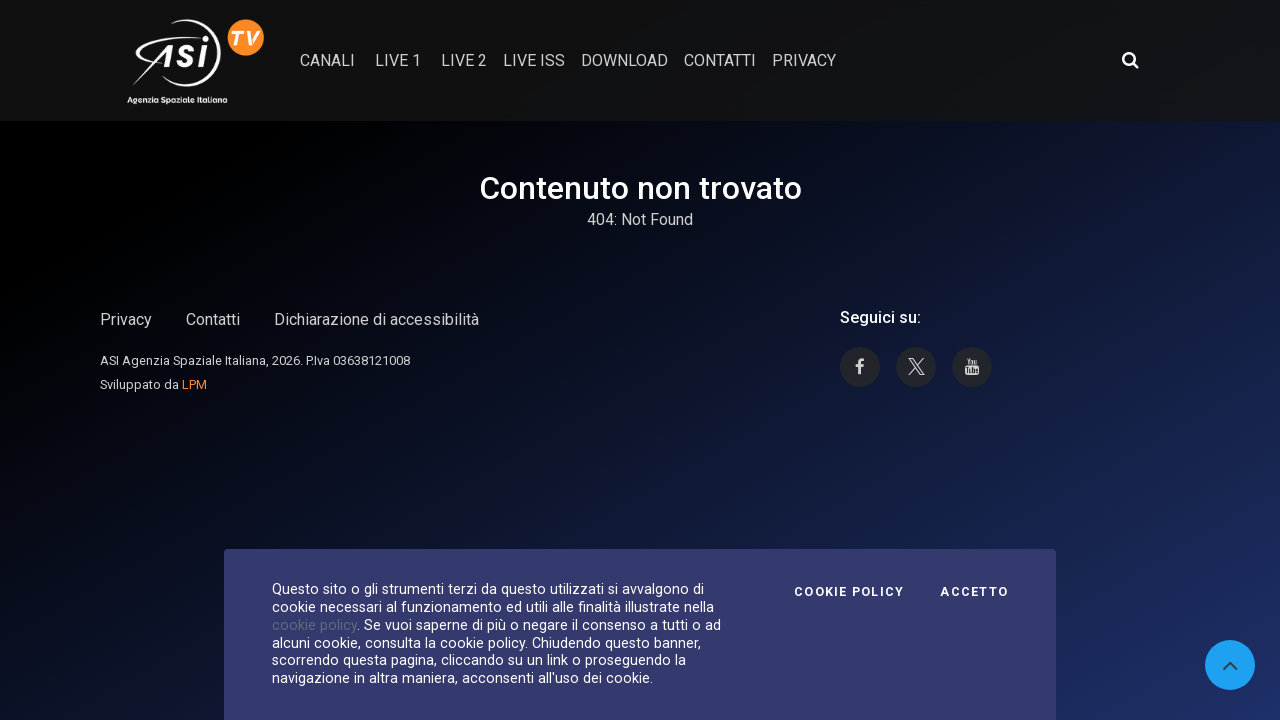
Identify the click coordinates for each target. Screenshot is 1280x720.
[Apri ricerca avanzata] (1130, 60)
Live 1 (398, 60)
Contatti (213, 319)
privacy (804, 60)
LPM (194, 384)
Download (624, 60)
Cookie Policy (849, 592)
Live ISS (534, 60)
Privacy (126, 319)
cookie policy (314, 625)
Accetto (974, 592)
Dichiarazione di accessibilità (376, 319)
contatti (720, 60)
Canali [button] (327, 60)
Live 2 (464, 60)
